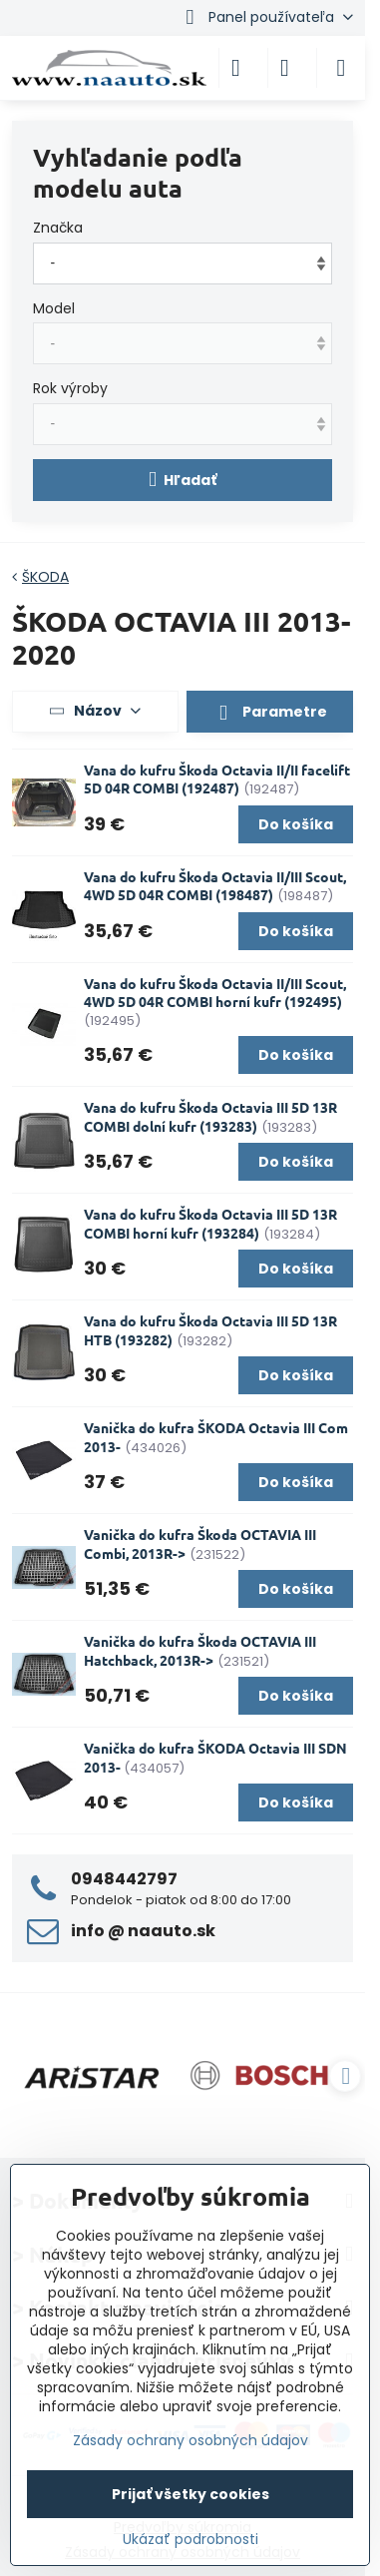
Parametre (269, 713)
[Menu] (341, 68)
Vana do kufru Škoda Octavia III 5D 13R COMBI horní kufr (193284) (210, 1223)
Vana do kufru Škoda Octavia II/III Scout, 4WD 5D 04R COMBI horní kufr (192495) (215, 992)
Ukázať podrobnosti (190, 2539)
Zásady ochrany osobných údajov (190, 2440)
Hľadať (182, 479)
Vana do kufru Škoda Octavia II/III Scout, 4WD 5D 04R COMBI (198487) (215, 885)
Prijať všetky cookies (190, 2494)
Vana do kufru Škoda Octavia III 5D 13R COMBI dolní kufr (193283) (210, 1116)
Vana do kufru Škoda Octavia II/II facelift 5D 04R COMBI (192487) (217, 779)
